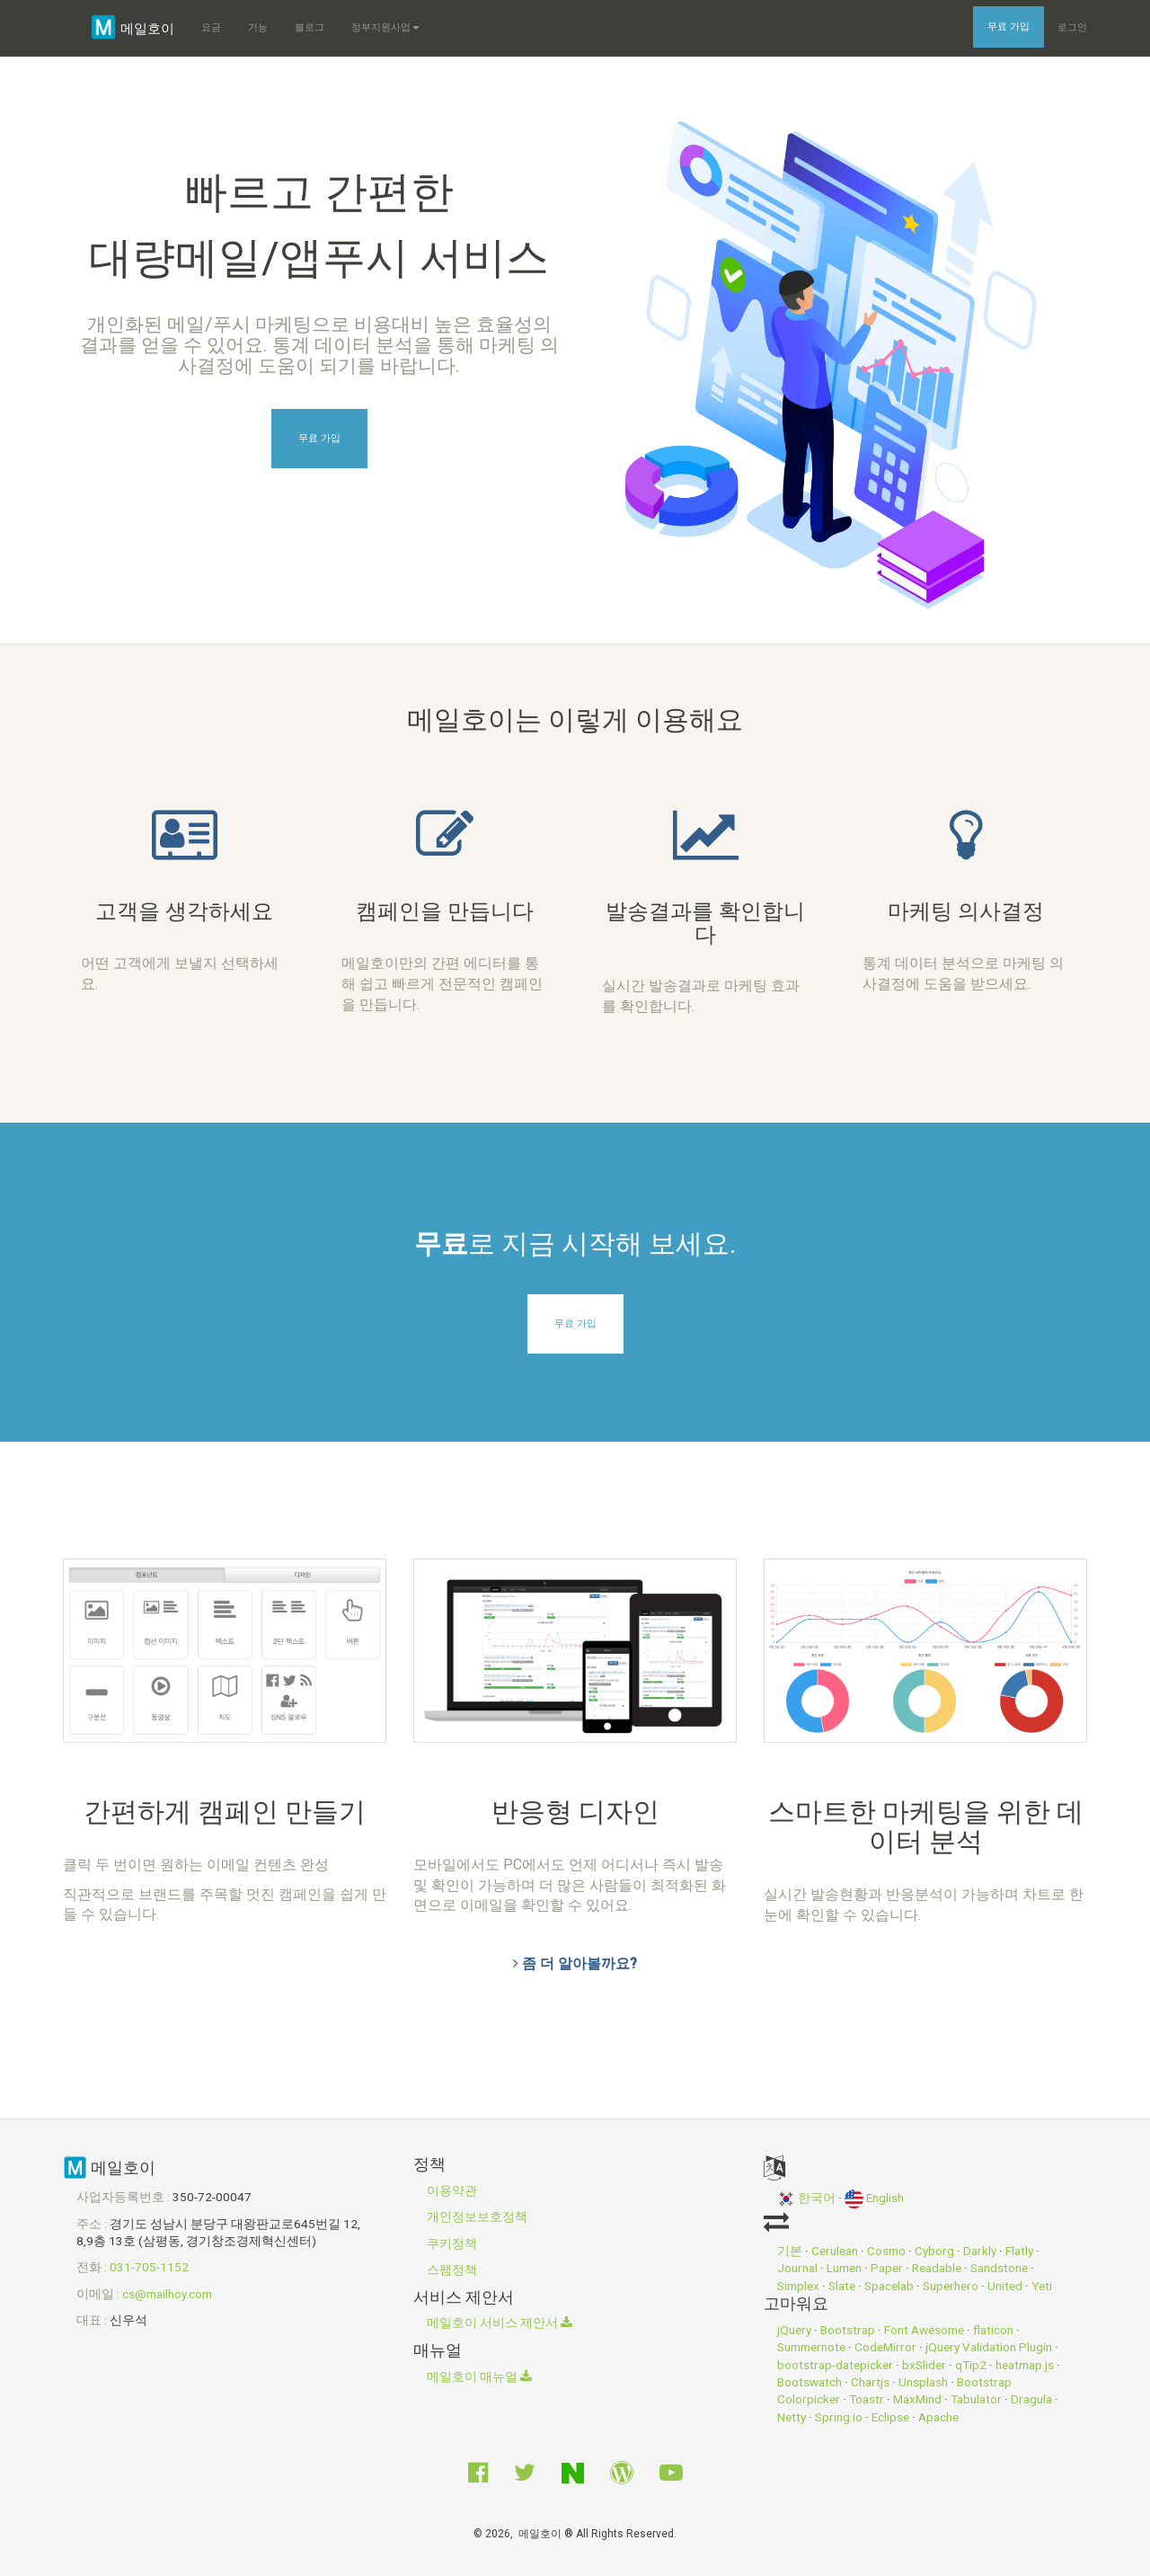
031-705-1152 (149, 2267)
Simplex (798, 2285)
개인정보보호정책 (477, 2216)
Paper (887, 2268)
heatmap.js (1024, 2365)
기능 (258, 27)
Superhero (950, 2285)
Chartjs (870, 2382)
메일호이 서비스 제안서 (499, 2322)
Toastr (866, 2399)
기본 (789, 2250)
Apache (938, 2417)
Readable (936, 2268)
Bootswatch (809, 2382)
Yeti (1041, 2285)
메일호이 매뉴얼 (479, 2376)
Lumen (844, 2268)
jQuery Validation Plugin (988, 2347)
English (874, 2197)
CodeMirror (885, 2347)
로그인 (1072, 27)
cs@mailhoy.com (167, 2294)
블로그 (309, 27)
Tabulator (976, 2399)
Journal (797, 2268)
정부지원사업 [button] (385, 27)
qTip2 (970, 2365)
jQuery (794, 2330)
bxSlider (924, 2365)
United (1004, 2285)
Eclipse (890, 2417)
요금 (211, 27)
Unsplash (923, 2382)
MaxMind (917, 2399)
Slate (841, 2285)
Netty (791, 2417)
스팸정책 (452, 2269)
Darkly (979, 2250)
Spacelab (889, 2285)
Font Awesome (924, 2330)
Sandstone (999, 2268)
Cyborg (934, 2250)
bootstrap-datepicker (835, 2365)
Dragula (1031, 2399)
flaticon (993, 2330)
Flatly (1019, 2250)
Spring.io (838, 2417)
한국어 (806, 2197)
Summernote (811, 2347)
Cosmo (886, 2250)
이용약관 (452, 2190)
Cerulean (834, 2250)
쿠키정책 (452, 2243)
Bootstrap (847, 2330)
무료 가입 (1008, 26)
